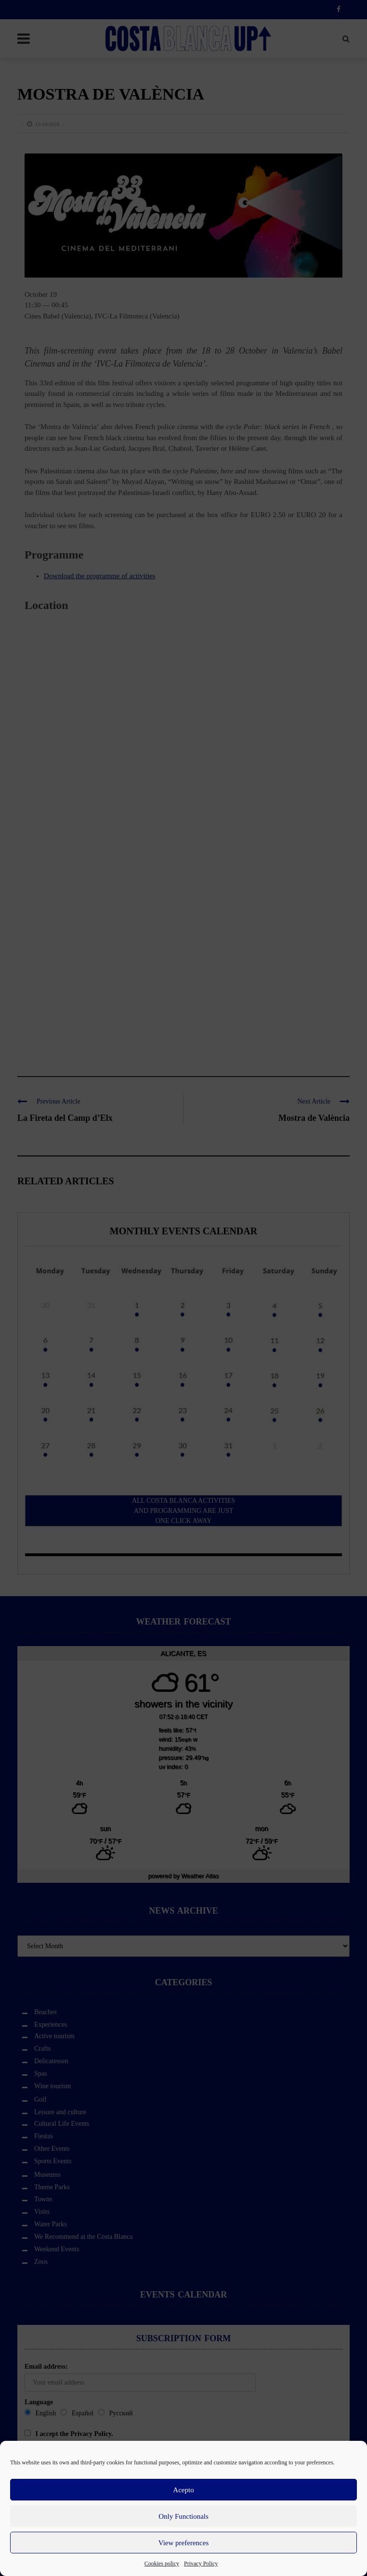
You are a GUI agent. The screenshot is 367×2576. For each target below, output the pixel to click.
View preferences (183, 2543)
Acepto (183, 2490)
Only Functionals (183, 2516)
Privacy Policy (201, 2563)
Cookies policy (161, 2563)
